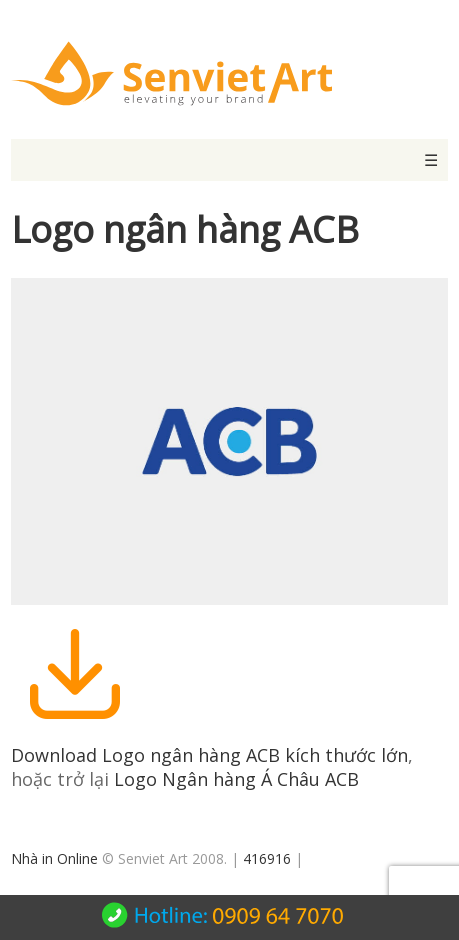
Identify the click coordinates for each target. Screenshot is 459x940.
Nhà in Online (54, 858)
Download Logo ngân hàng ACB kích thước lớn (209, 755)
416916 (267, 858)
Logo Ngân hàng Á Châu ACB (236, 779)
